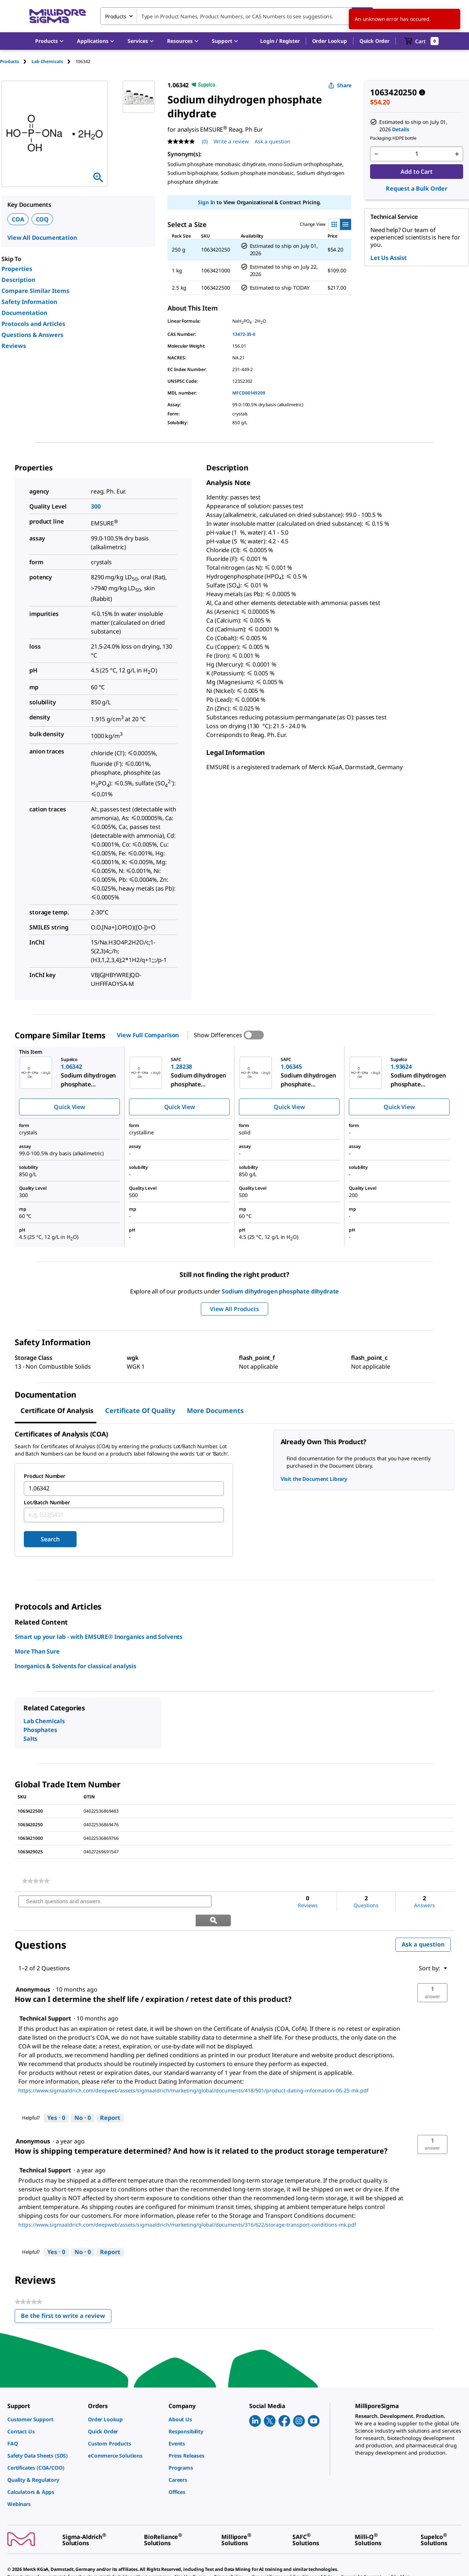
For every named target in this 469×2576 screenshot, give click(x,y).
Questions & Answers (32, 335)
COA (18, 219)
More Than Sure (37, 1651)
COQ (42, 219)
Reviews (13, 346)
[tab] (16, 61)
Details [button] (400, 129)
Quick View (69, 1107)
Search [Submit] (50, 1539)
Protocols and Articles (33, 324)
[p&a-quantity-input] (416, 154)
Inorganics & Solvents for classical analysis (75, 1666)
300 (96, 506)
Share (339, 85)
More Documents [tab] (215, 1410)
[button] (279, 41)
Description (18, 280)
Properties (16, 269)
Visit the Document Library (314, 1478)
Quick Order (374, 40)
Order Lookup (329, 40)
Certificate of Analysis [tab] (57, 1410)
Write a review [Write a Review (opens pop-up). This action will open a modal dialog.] (231, 141)
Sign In (206, 202)
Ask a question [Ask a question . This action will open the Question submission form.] (273, 141)
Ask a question (423, 1926)
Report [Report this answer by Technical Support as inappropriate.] (110, 2099)
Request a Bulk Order (416, 188)
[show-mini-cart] (421, 41)
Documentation (24, 313)
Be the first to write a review (66, 2298)
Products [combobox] (115, 16)
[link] (35, 1881)
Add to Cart (416, 172)
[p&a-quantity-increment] (457, 154)
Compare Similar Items (35, 291)
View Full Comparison (148, 1035)
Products (9, 61)
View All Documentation (42, 237)
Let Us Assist (388, 257)
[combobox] (236, 16)
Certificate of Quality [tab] (140, 1410)
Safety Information (29, 302)
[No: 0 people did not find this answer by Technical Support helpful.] (83, 2099)
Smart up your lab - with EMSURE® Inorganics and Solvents (98, 1637)
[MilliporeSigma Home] (57, 16)
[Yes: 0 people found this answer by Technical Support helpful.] (56, 2099)
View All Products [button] (234, 1309)
